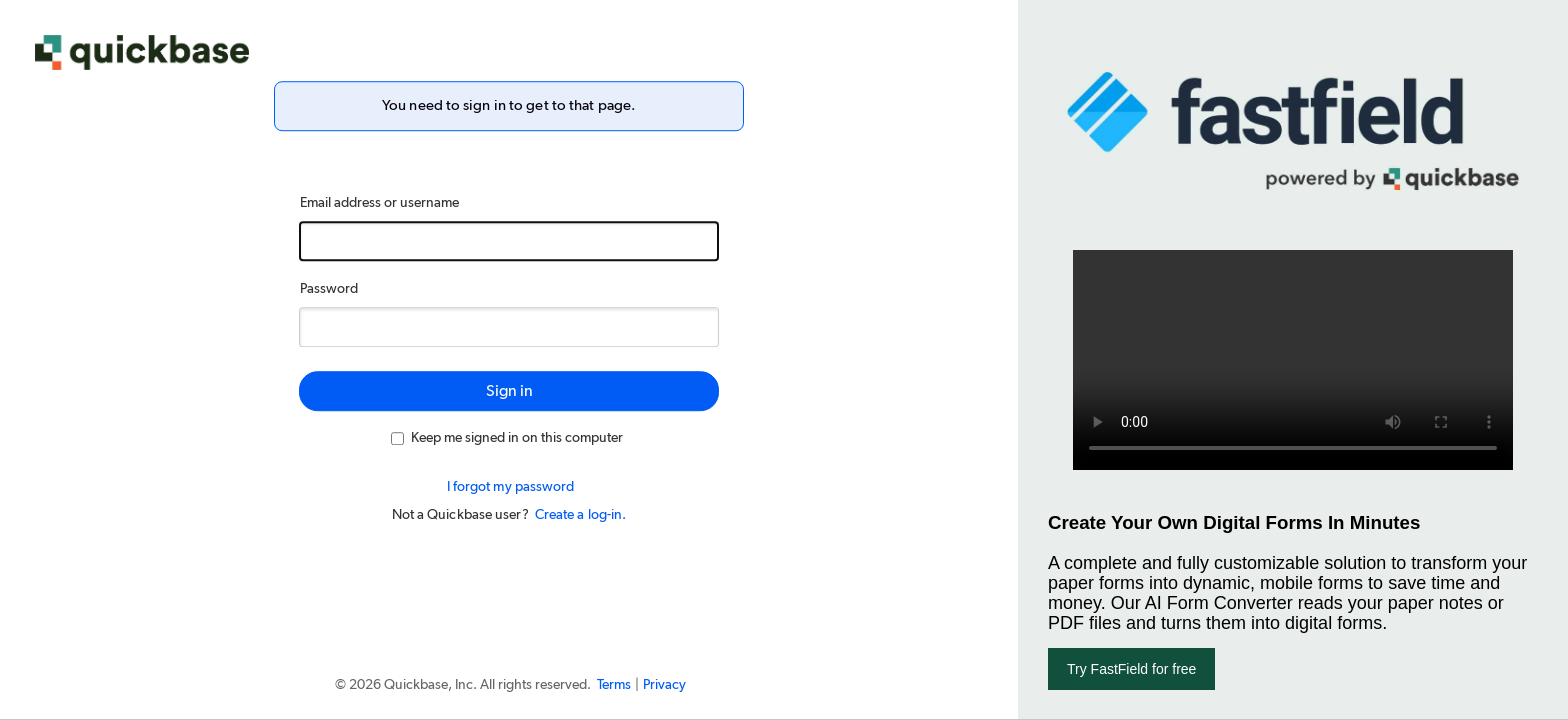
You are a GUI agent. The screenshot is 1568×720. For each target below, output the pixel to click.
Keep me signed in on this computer (507, 438)
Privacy (664, 685)
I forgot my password (511, 487)
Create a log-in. (581, 515)
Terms (614, 685)
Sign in (509, 391)
